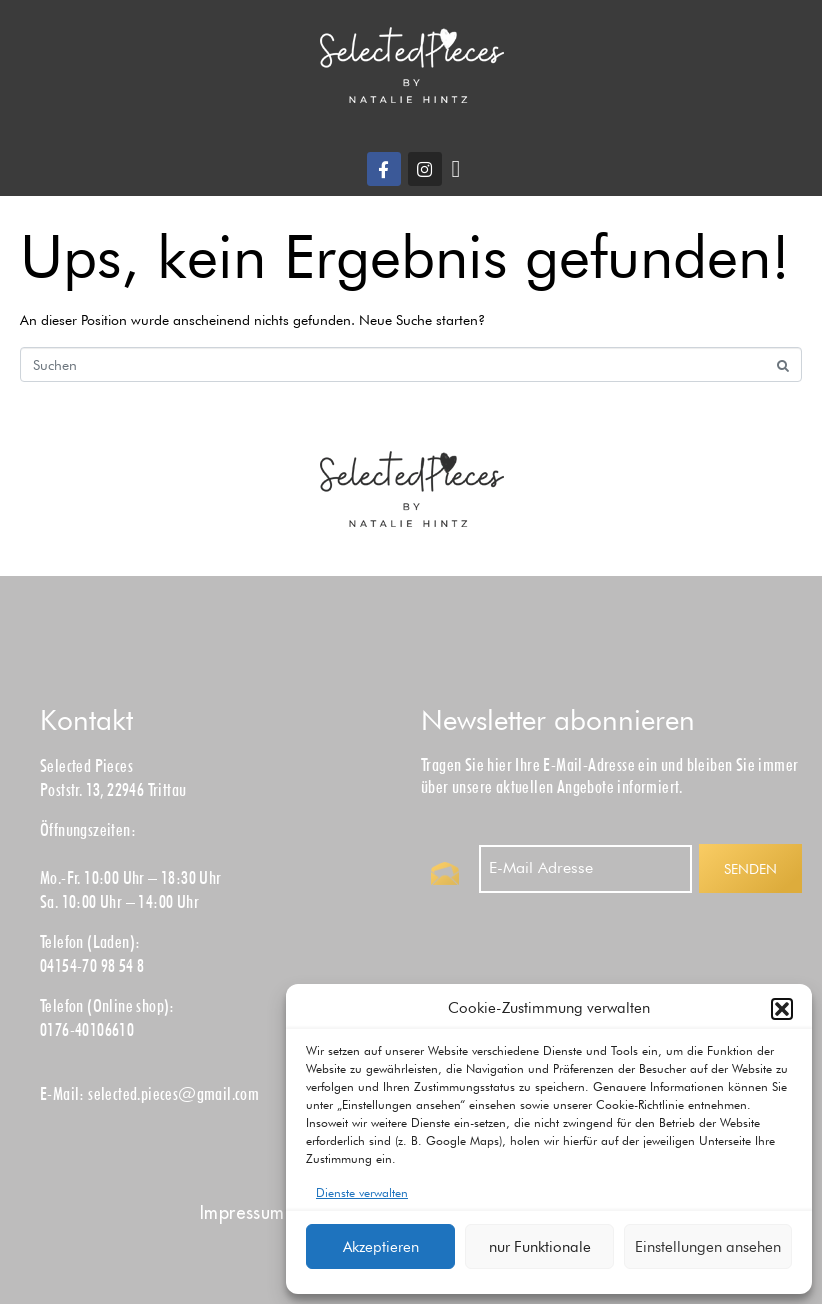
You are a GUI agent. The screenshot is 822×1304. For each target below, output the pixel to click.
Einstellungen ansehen (708, 1247)
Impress (242, 1212)
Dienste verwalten (362, 1192)
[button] (782, 1009)
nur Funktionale (540, 1247)
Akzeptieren (381, 1247)
